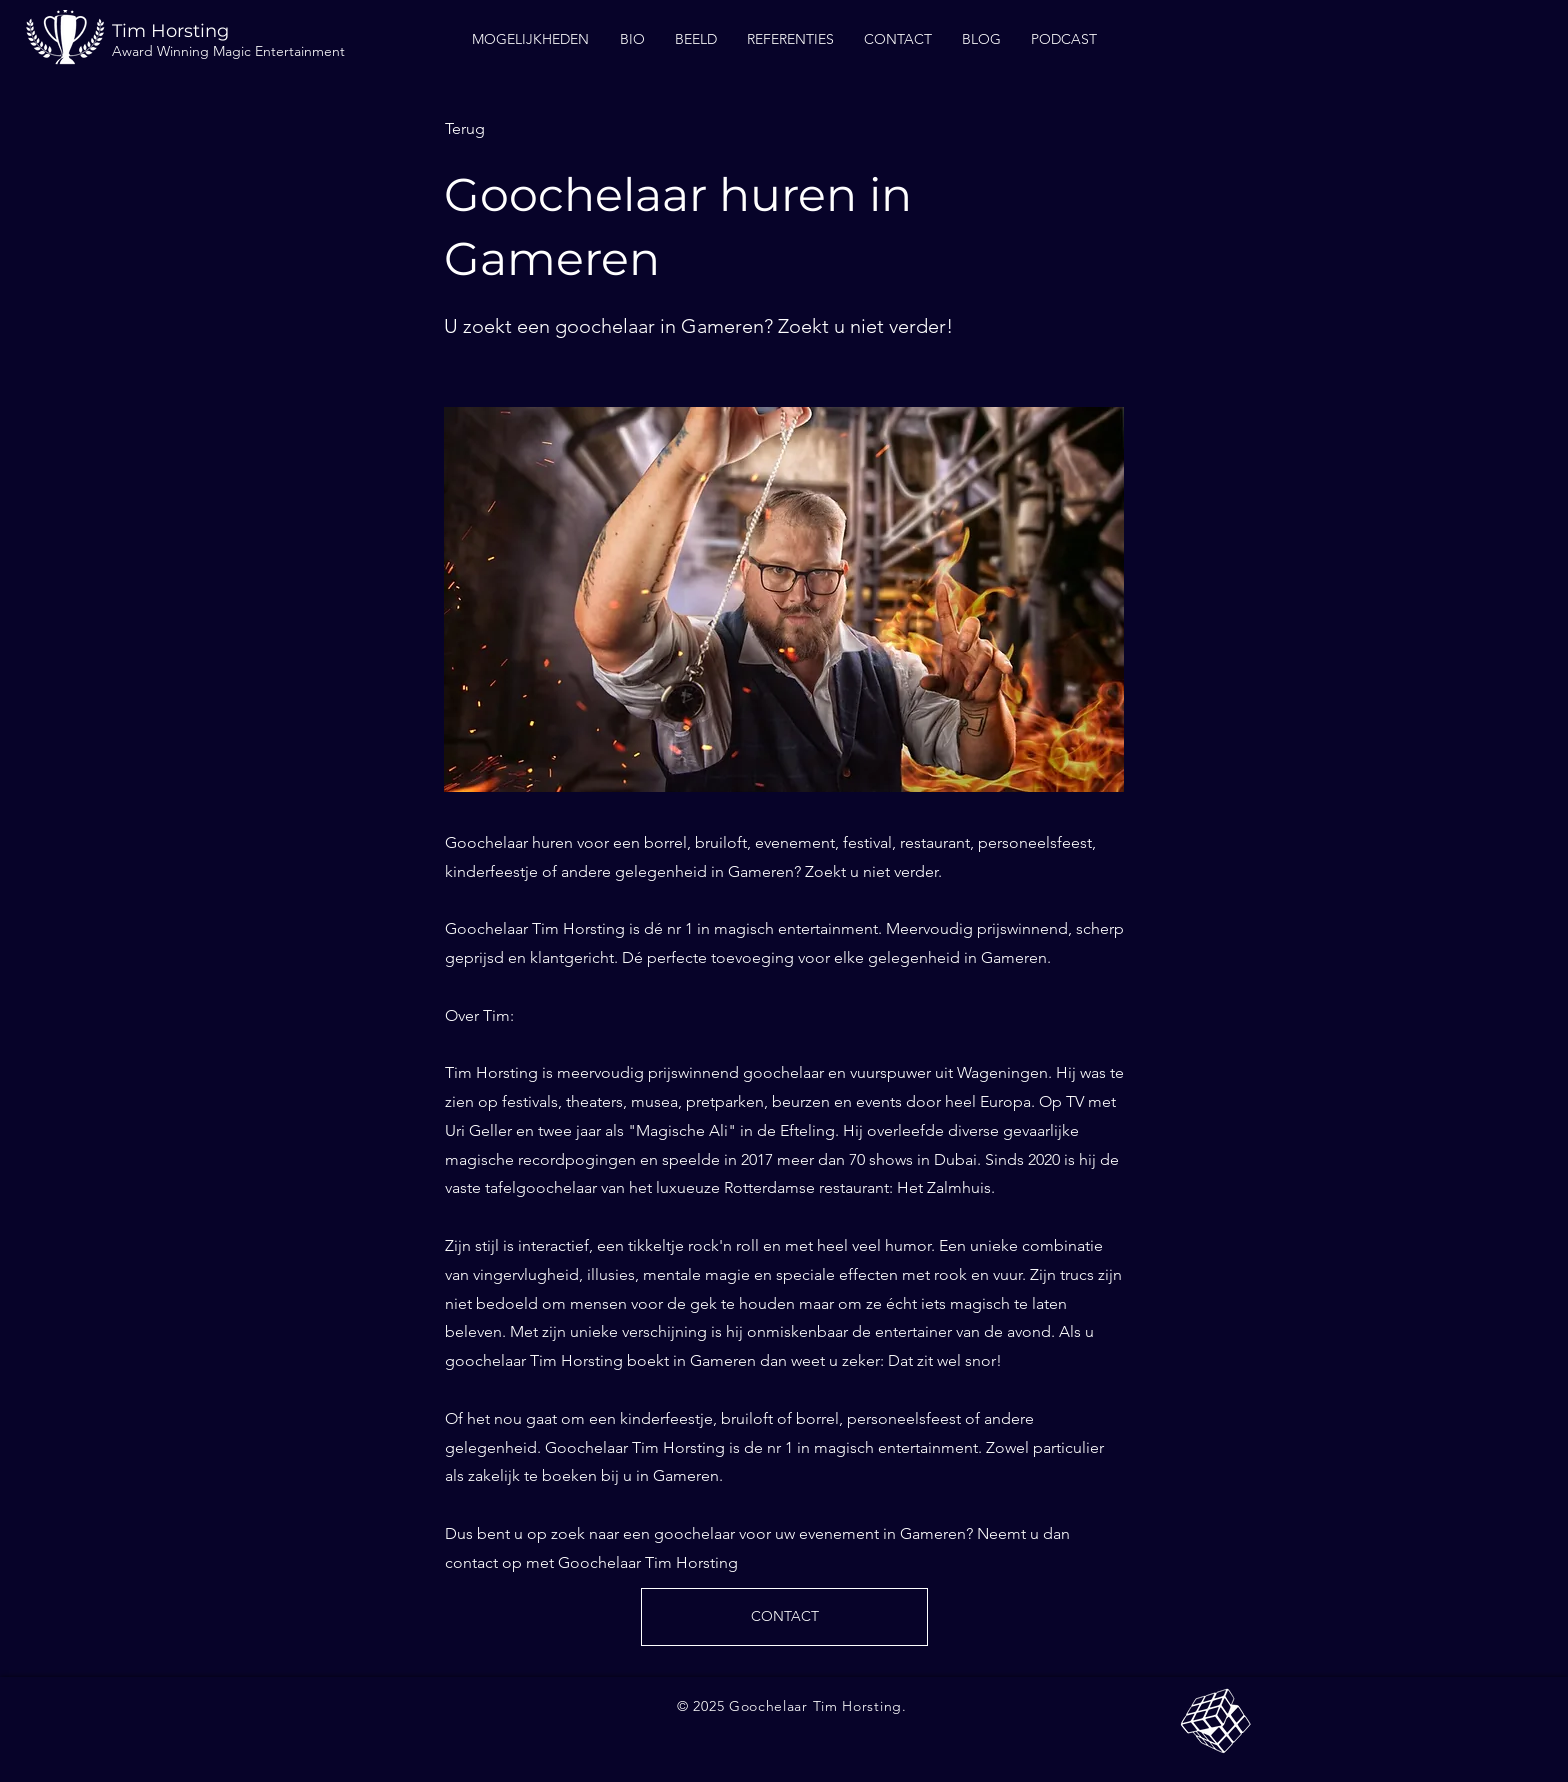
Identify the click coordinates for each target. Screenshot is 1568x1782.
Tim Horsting (170, 31)
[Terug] (511, 129)
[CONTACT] (784, 1617)
